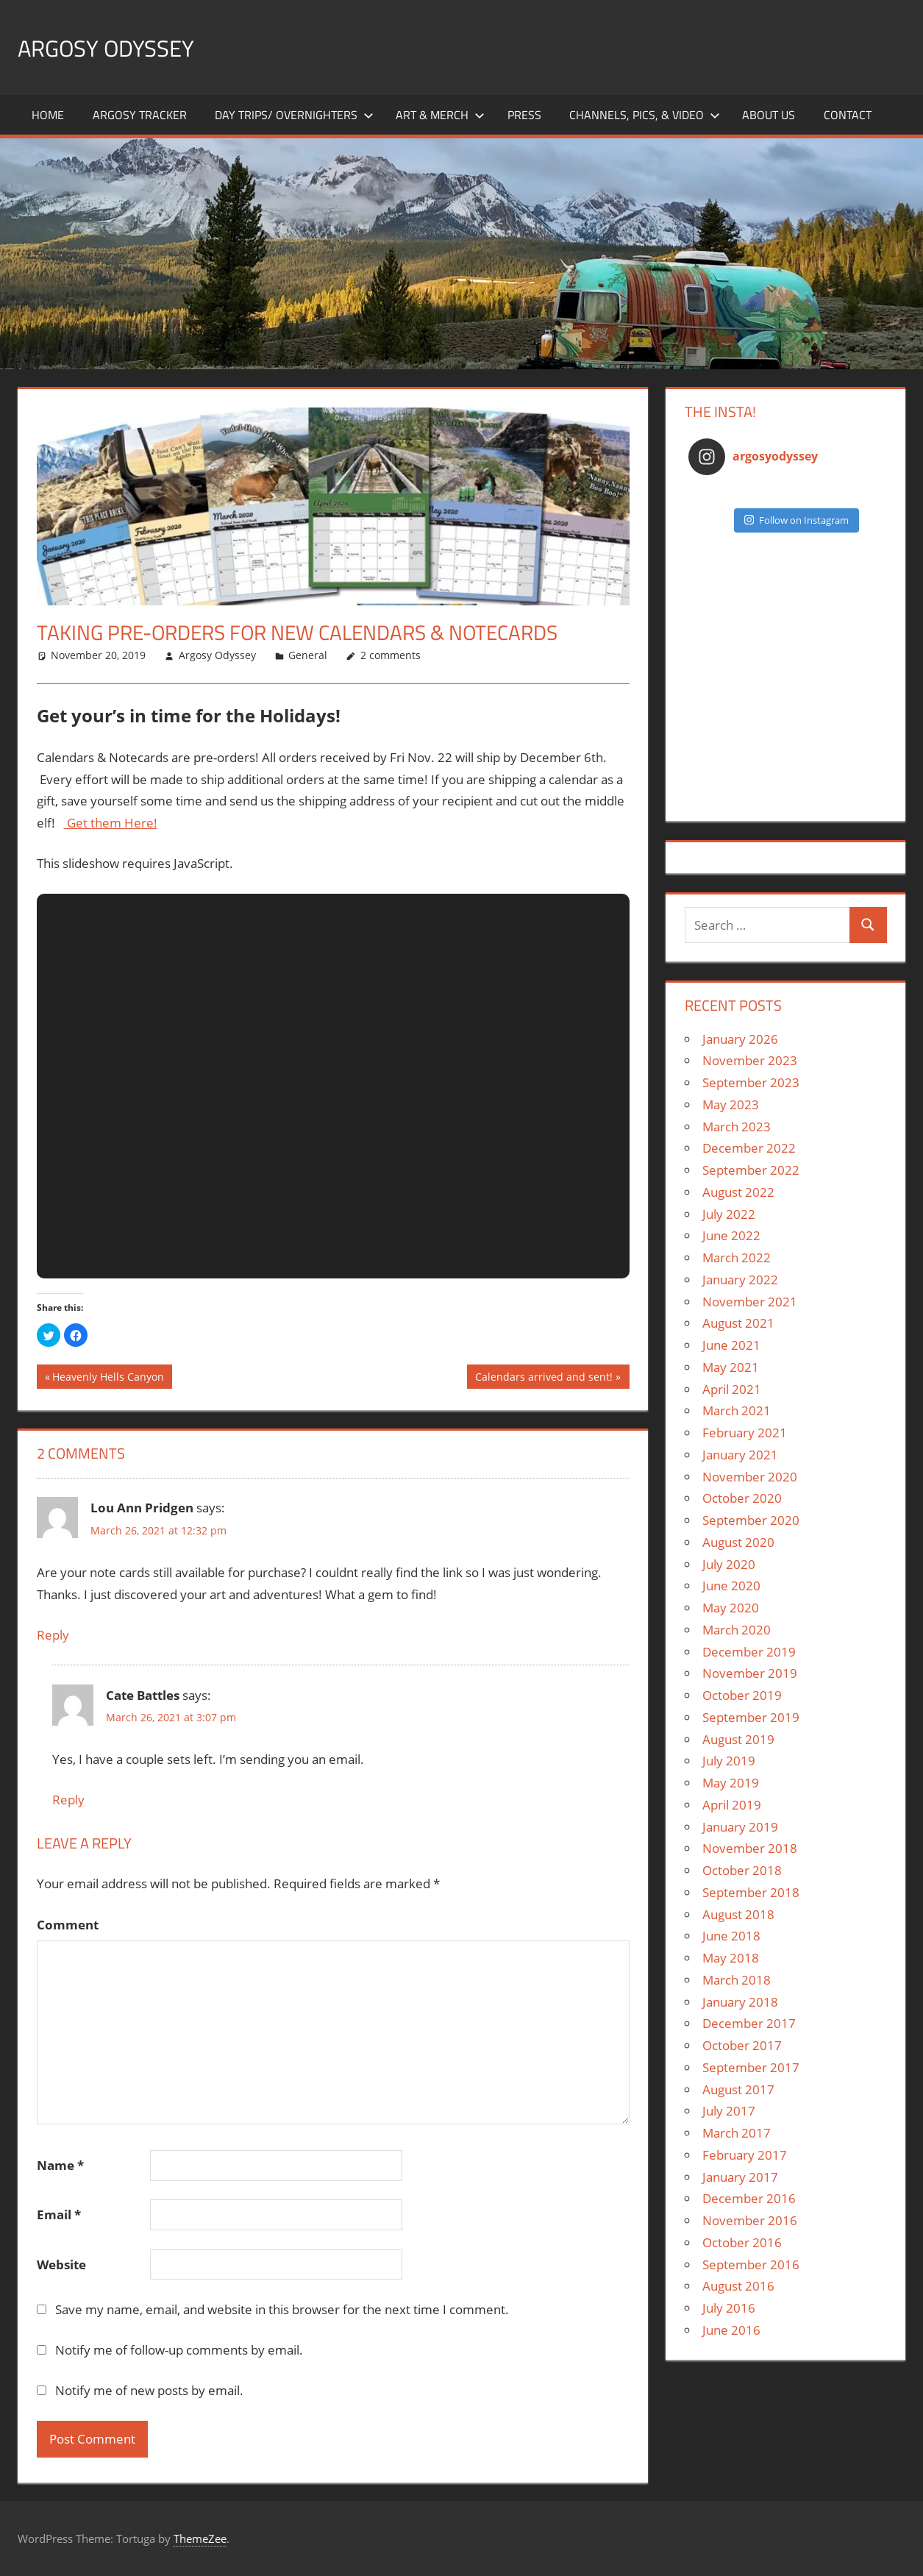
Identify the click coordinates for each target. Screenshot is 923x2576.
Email (59, 2214)
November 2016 (749, 2220)
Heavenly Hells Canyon (107, 1378)
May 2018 (730, 1957)
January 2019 (740, 1826)
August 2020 (738, 1542)
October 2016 (742, 2242)
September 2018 (750, 1892)
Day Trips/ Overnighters (294, 115)
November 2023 (749, 1060)
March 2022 (736, 1257)
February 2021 (744, 1432)
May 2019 (730, 1782)
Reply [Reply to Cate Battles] (68, 1799)
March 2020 (736, 1629)
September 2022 (750, 1169)
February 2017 (744, 2154)
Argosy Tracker (140, 115)
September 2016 (750, 2264)
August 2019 (738, 1739)
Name (60, 2165)
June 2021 (731, 1345)
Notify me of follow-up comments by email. (179, 2349)
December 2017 (749, 2023)
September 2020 (750, 1520)
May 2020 (730, 1607)
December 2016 (749, 2198)
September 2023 (750, 1082)
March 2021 (736, 1410)
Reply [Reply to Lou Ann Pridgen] (53, 1634)
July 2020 (728, 1564)
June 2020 (731, 1585)
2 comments (390, 655)
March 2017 (736, 2132)
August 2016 (738, 2285)
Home (48, 115)
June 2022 (731, 1235)
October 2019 (742, 1695)
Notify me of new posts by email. (149, 2390)
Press (524, 115)
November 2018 (749, 1848)
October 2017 (742, 2045)
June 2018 (731, 1935)
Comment (68, 1924)
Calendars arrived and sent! (543, 1378)
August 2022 (738, 1192)
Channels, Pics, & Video (644, 115)
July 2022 (728, 1214)
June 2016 (731, 2329)
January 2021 (740, 1454)
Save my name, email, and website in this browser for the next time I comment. (282, 2309)
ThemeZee (200, 2538)
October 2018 (742, 1870)
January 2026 (740, 1039)
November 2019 (749, 1673)
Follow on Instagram (796, 520)
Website (61, 2264)
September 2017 (750, 2067)
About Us (768, 115)
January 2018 (740, 2001)
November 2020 (749, 1476)
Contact (848, 115)
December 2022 (749, 1147)
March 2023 (736, 1126)
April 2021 (731, 1389)
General (307, 655)
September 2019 (750, 1717)
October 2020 (742, 1498)
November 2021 (749, 1301)
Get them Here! (110, 822)
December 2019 (749, 1651)
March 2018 (736, 1979)
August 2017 (738, 2089)
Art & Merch (440, 115)
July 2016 (728, 2307)
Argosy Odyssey (120, 46)
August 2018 (738, 1914)
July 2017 (728, 2110)
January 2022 (740, 1279)
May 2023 (730, 1104)
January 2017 (740, 2176)
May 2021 (730, 1367)
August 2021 (738, 1322)
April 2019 (731, 1804)
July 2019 (728, 1760)
